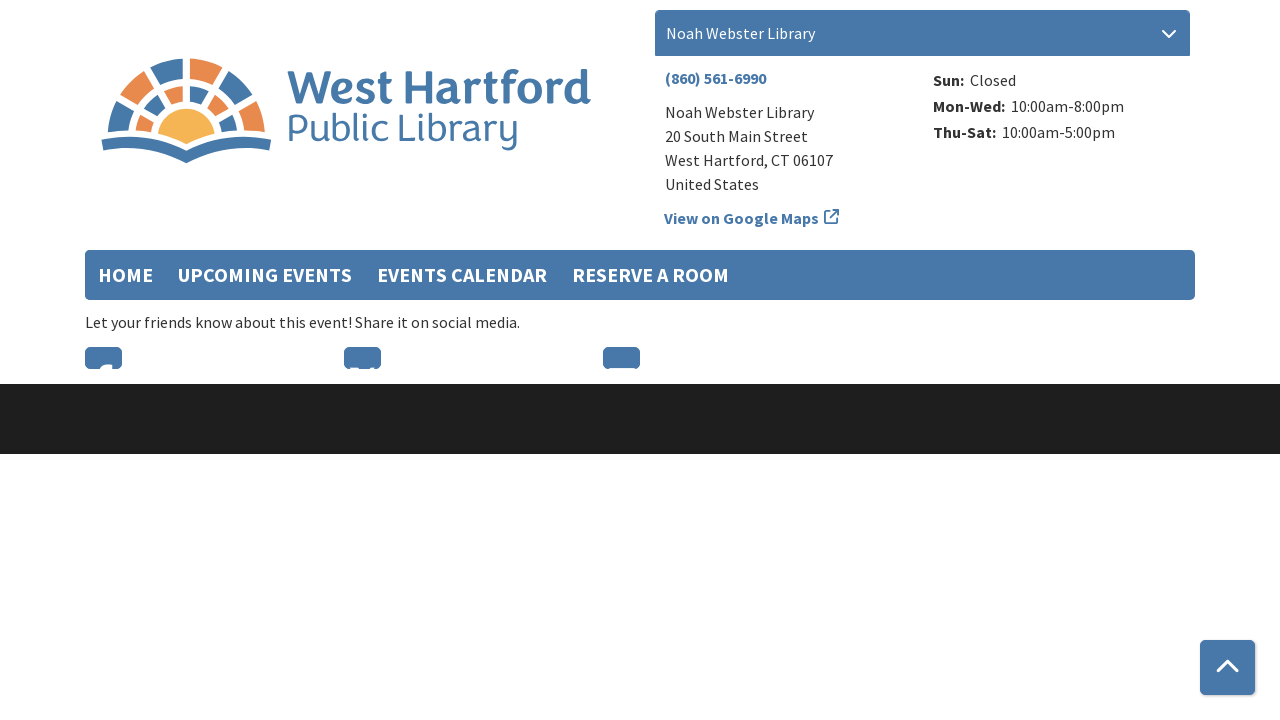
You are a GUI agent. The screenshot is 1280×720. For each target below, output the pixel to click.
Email (621, 358)
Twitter (362, 358)
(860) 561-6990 (715, 78)
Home (125, 274)
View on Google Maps (742, 218)
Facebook (103, 358)
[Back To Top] (1227, 667)
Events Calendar (462, 274)
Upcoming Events (265, 274)
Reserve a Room (650, 274)
